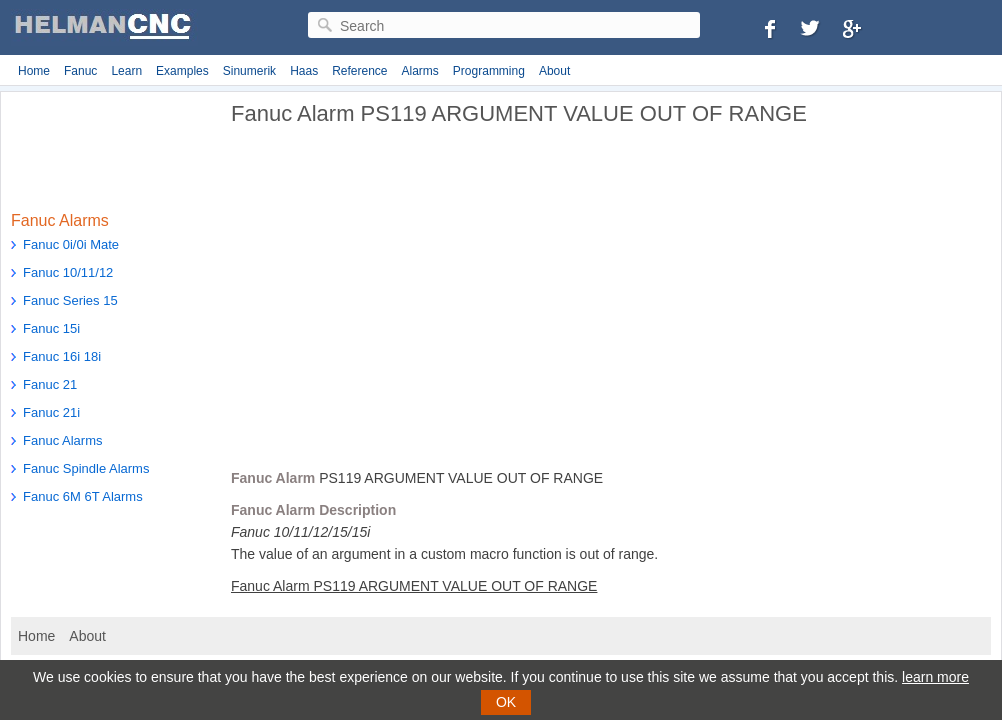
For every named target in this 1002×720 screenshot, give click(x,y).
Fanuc (80, 71)
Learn (126, 71)
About (554, 71)
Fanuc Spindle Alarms (86, 468)
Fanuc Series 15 (70, 300)
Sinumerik (249, 71)
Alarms (420, 71)
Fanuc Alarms (62, 440)
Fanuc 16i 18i (62, 356)
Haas (304, 71)
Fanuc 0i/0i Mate (71, 244)
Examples (182, 71)
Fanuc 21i (51, 412)
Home (34, 71)
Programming (489, 71)
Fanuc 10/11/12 (68, 272)
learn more (935, 677)
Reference (359, 71)
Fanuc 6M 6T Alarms (83, 496)
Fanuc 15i (51, 328)
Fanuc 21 (50, 384)
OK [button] (506, 702)
